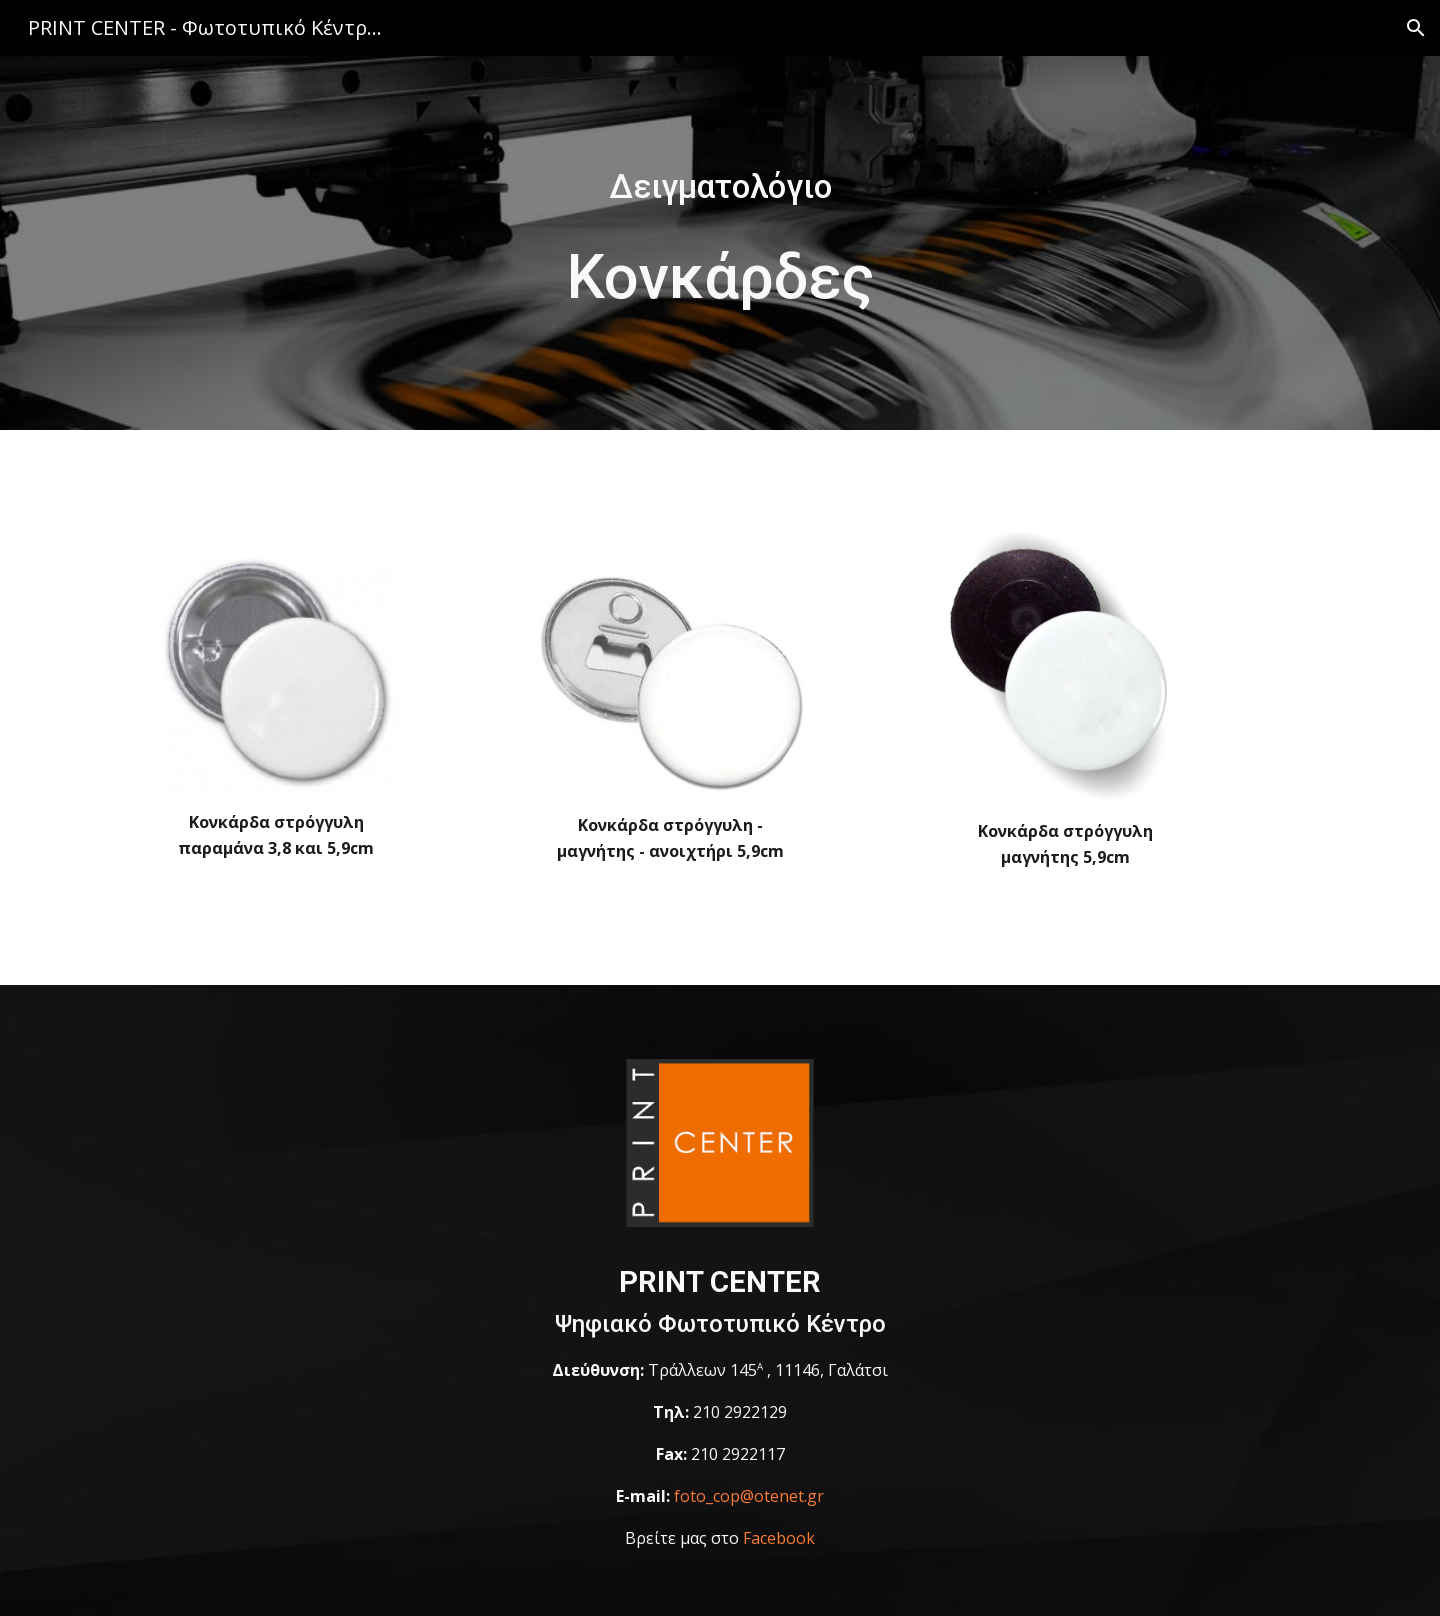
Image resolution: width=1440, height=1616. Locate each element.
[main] (720, 187)
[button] (1416, 28)
